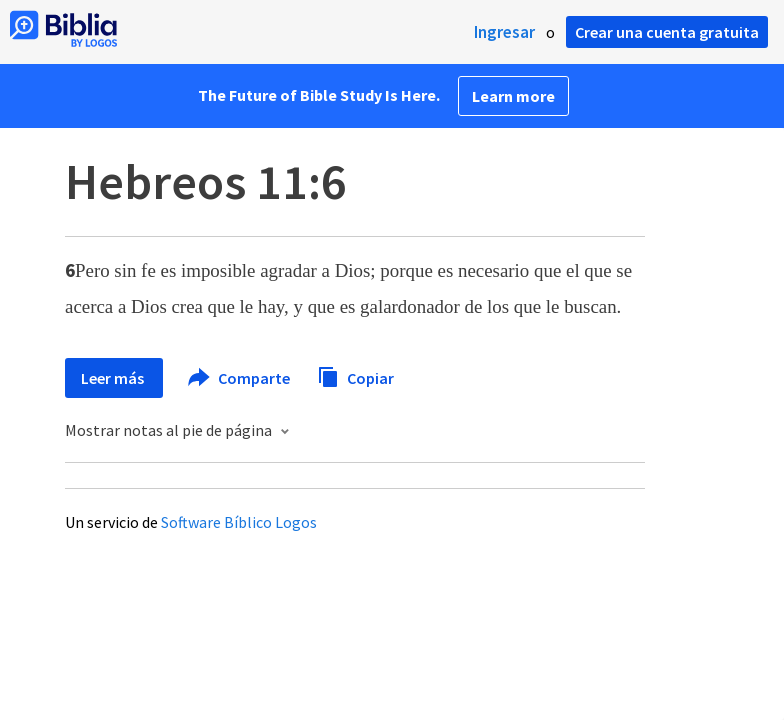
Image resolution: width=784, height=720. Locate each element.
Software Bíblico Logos (239, 522)
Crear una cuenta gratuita (667, 32)
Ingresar (504, 32)
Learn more (513, 96)
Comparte (240, 378)
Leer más (114, 378)
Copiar (355, 375)
